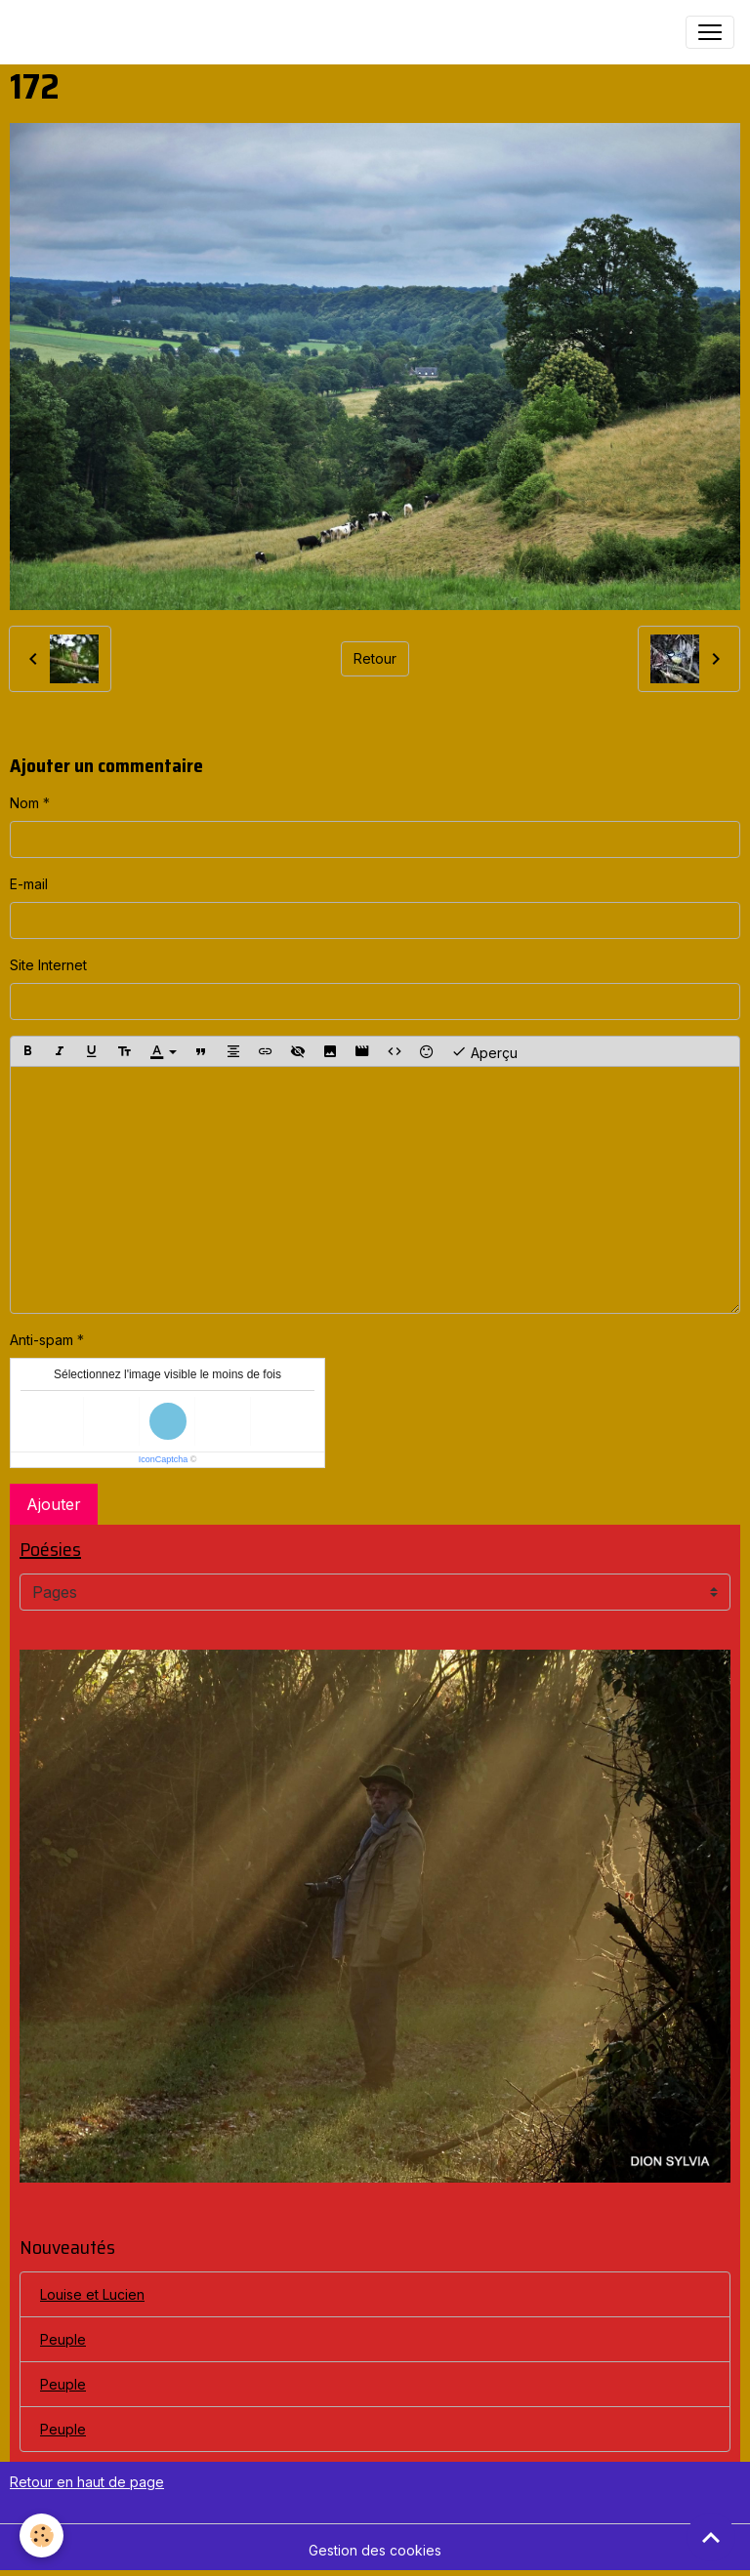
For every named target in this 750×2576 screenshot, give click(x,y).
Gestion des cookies (375, 2550)
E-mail (29, 884)
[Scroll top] (711, 2537)
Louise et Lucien (92, 2294)
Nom (24, 803)
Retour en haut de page (87, 2482)
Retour (375, 658)
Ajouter (53, 1504)
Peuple (63, 2339)
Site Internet (48, 965)
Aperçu (484, 1051)
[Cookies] (41, 2535)
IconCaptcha (163, 1459)
